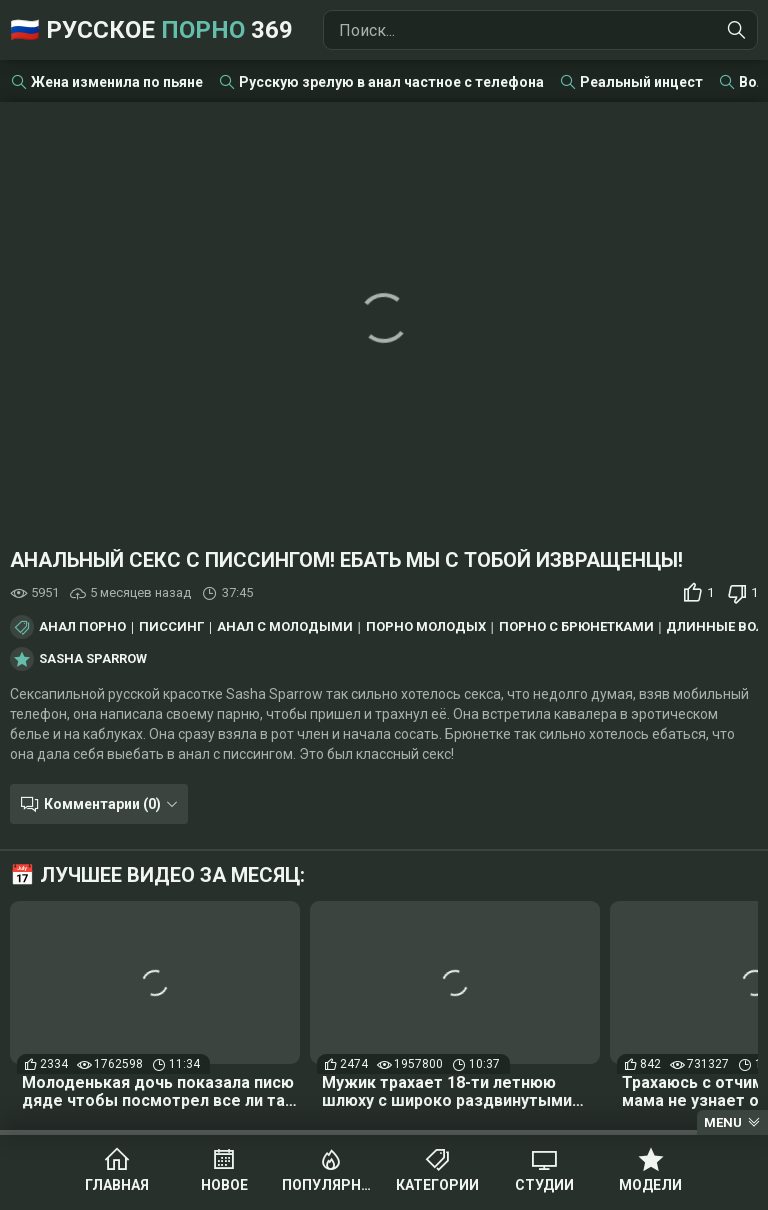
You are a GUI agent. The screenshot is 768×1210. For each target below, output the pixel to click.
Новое (224, 1185)
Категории (437, 1185)
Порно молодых (426, 627)
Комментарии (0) (102, 804)
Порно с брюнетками (576, 627)
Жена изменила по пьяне (117, 82)
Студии (544, 1185)
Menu (723, 1122)
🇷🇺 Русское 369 (151, 30)
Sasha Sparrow (93, 659)
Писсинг (171, 627)
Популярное (330, 1185)
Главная (117, 1185)
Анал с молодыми (285, 627)
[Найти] (737, 30)
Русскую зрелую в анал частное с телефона (391, 82)
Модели (650, 1185)
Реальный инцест (641, 82)
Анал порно (82, 627)
